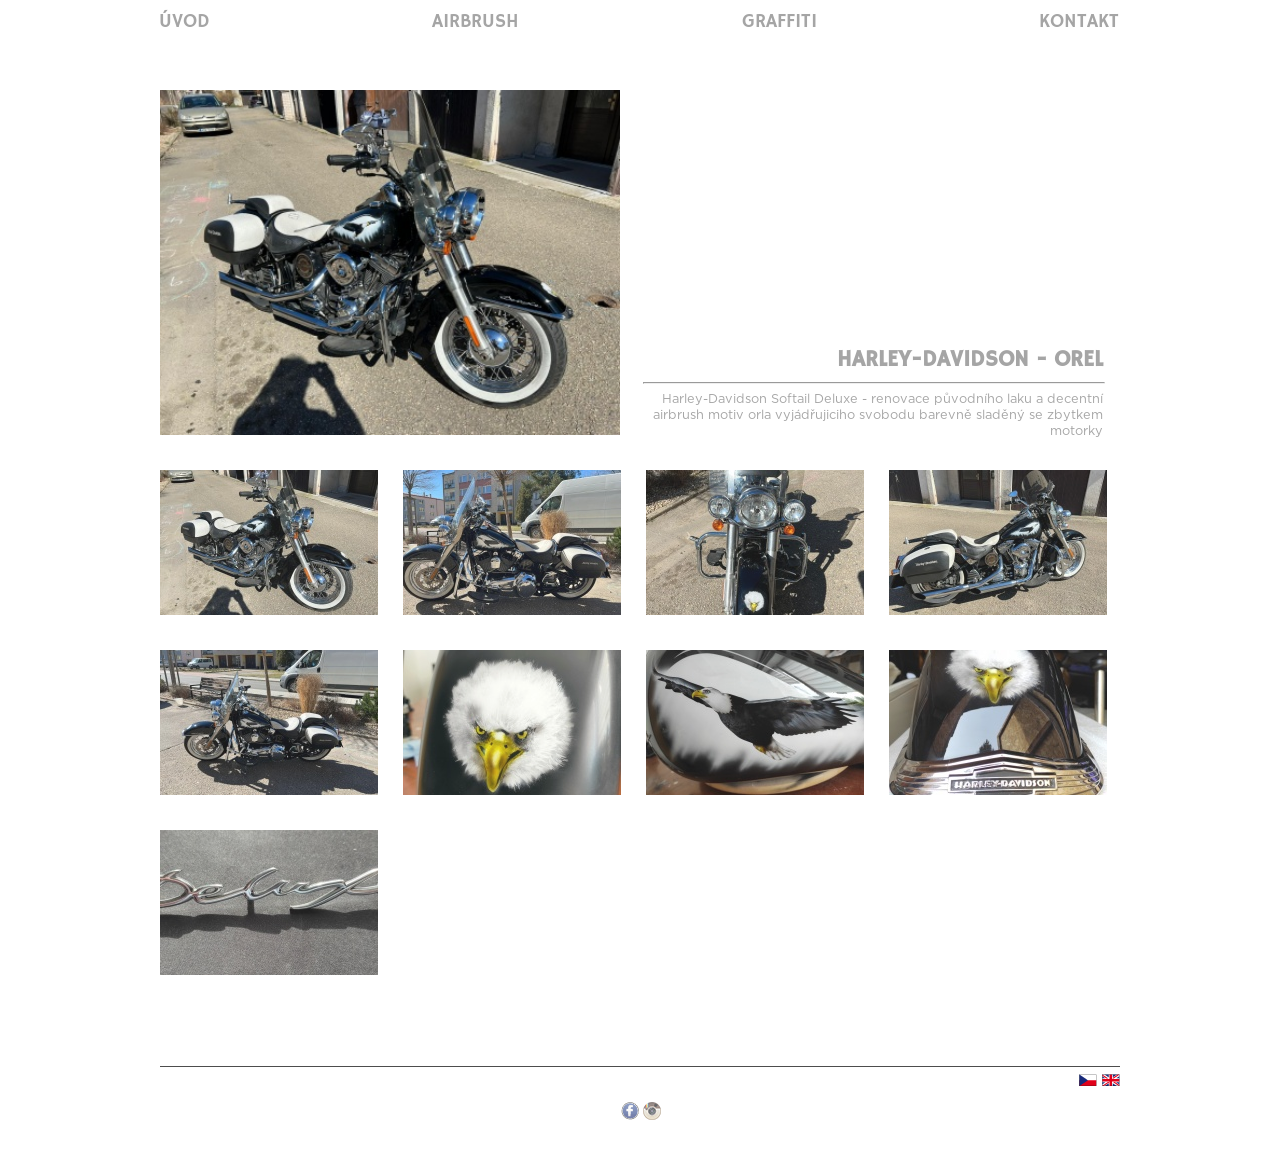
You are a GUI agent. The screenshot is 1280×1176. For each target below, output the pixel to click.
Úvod (184, 22)
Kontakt (1079, 22)
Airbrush (475, 22)
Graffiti (779, 22)
